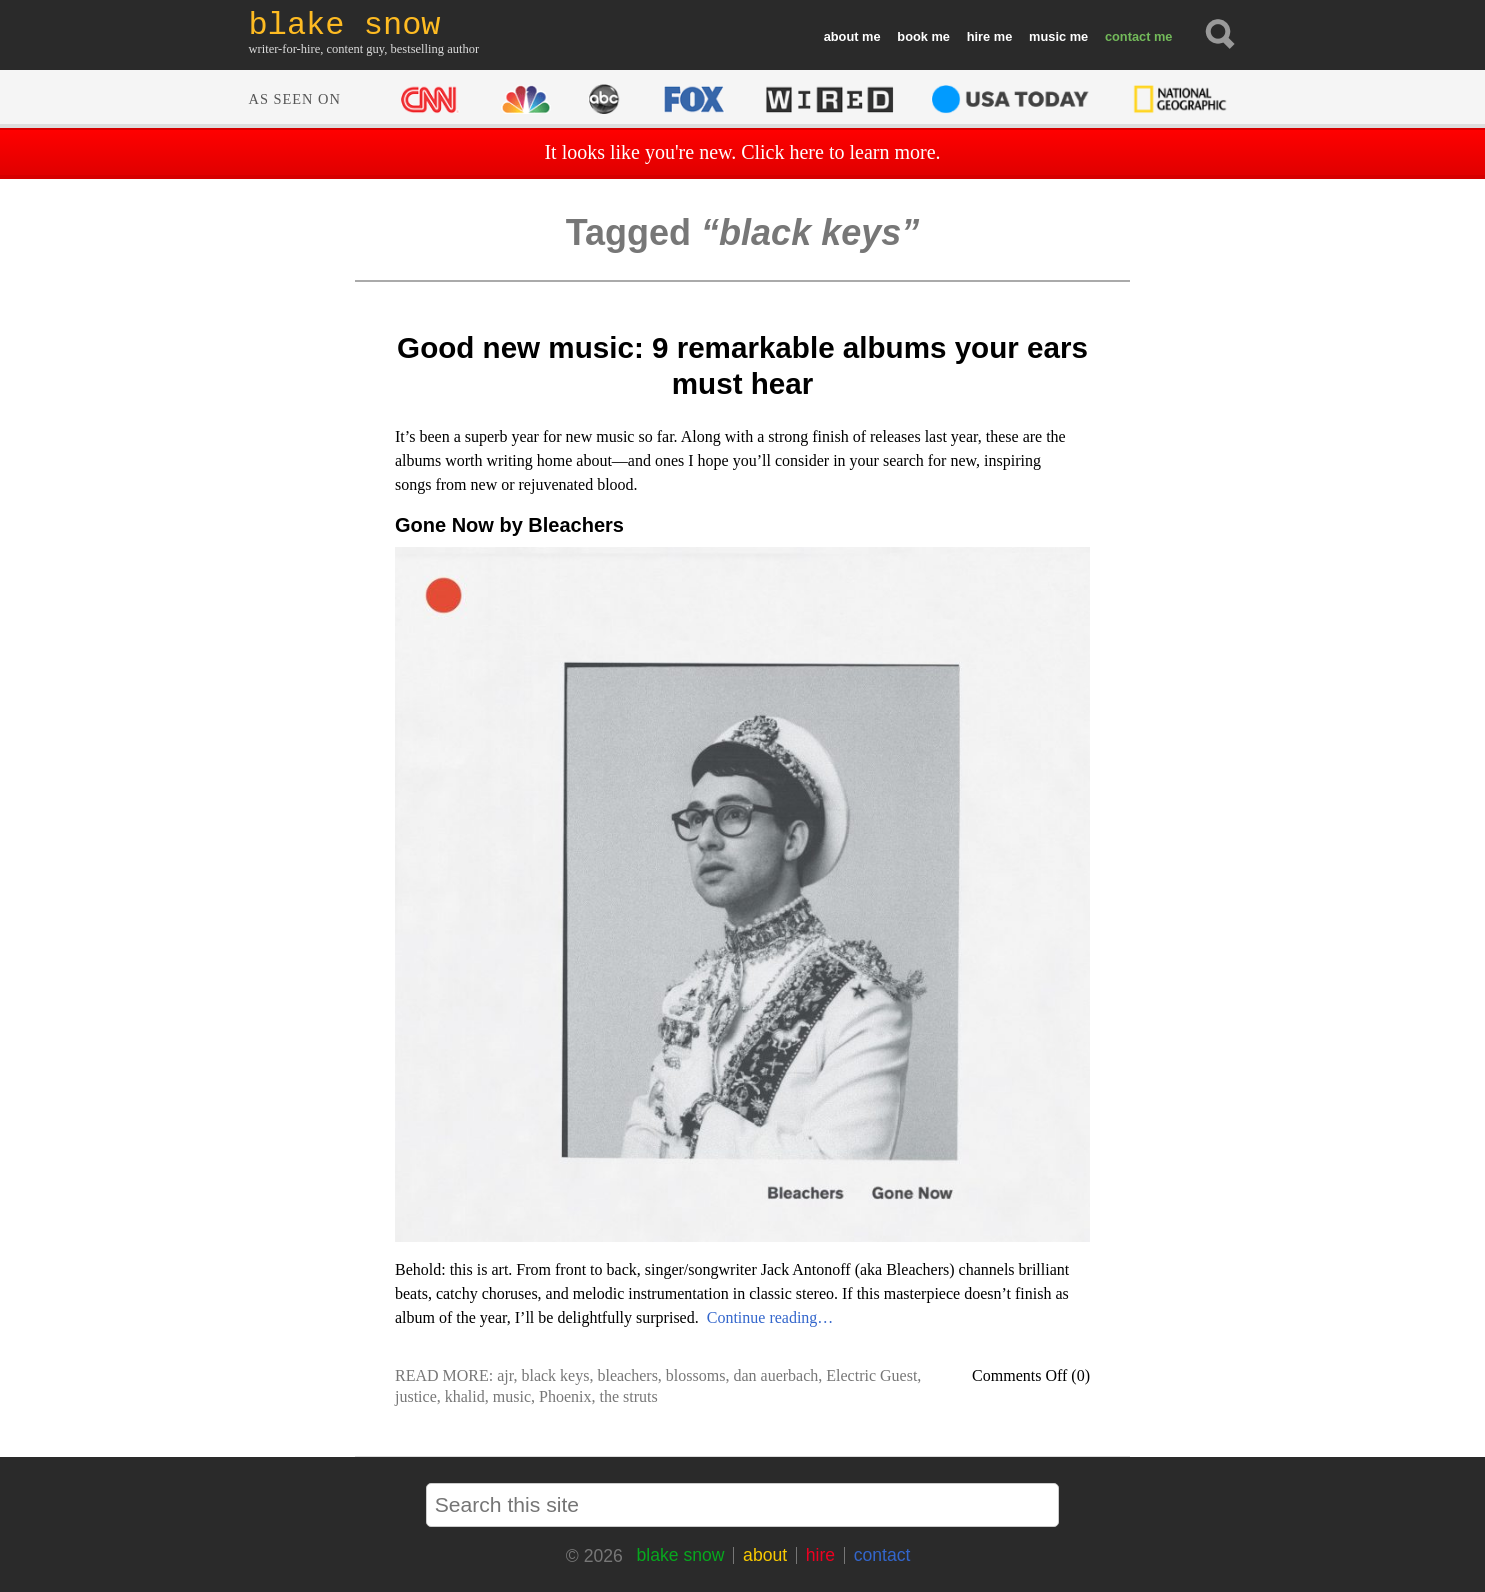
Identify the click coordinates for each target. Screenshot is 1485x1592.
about (841, 36)
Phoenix (565, 1396)
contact (1128, 36)
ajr (505, 1375)
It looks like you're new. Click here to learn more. (742, 152)
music (1047, 36)
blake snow (680, 1555)
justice (416, 1396)
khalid (465, 1396)
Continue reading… (770, 1317)
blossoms (696, 1375)
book (912, 36)
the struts (628, 1396)
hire (978, 36)
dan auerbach (775, 1375)
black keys (555, 1375)
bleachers (627, 1375)
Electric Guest (871, 1375)
